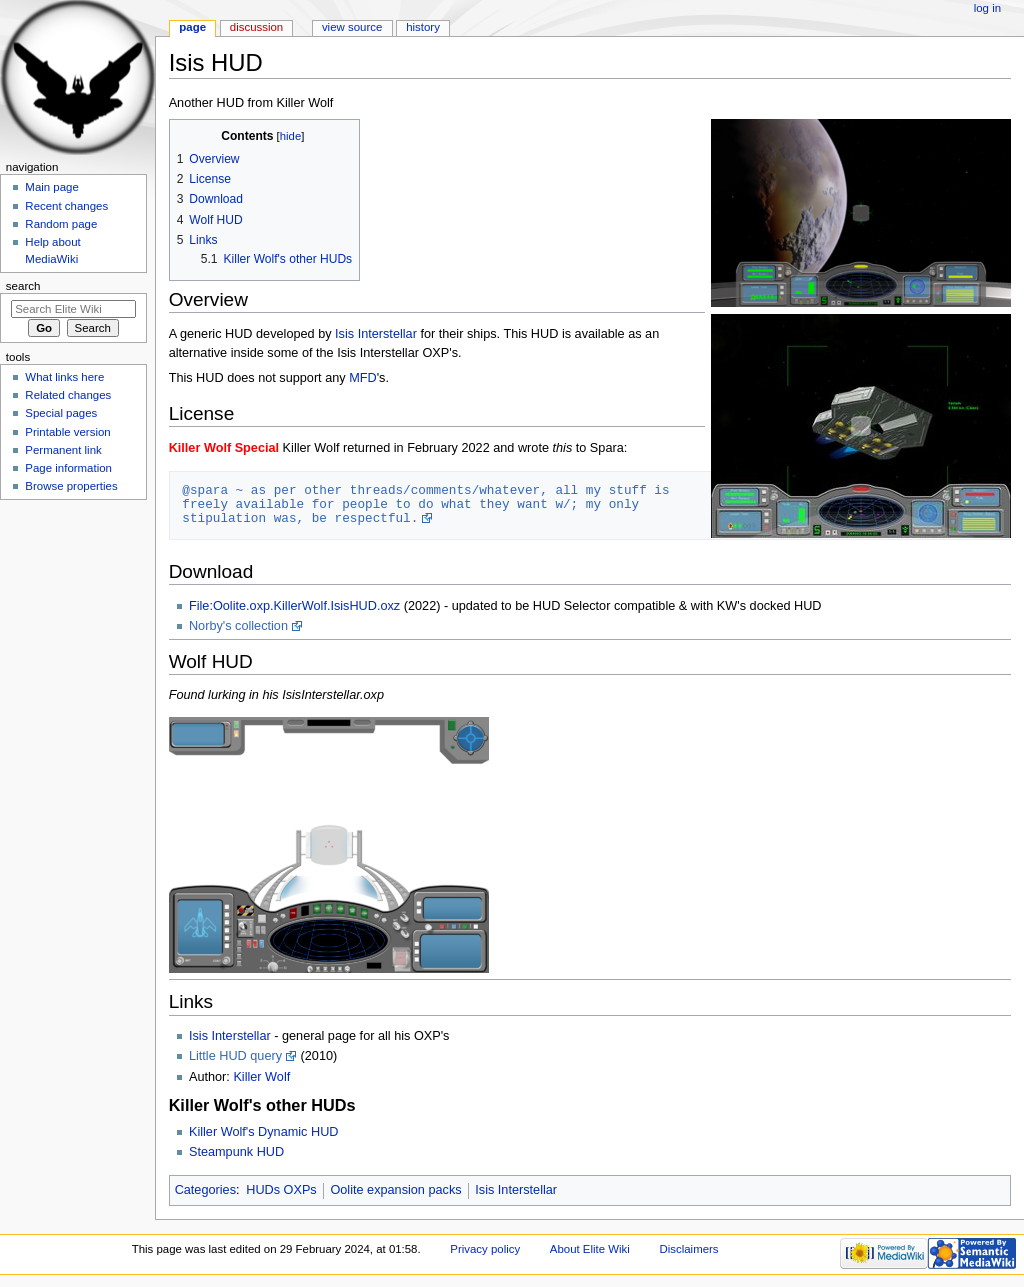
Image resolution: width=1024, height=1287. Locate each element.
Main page (52, 187)
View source (352, 27)
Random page (61, 224)
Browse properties (71, 486)
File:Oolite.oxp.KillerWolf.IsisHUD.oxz (294, 606)
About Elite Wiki (590, 1249)
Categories (205, 1190)
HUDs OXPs (281, 1190)
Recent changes (66, 206)
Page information (68, 468)
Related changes (68, 395)
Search (23, 286)
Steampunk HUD (236, 1152)
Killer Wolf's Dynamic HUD (264, 1132)
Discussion (256, 27)
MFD (362, 378)
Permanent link (63, 450)
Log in (987, 8)
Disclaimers (689, 1249)
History (423, 27)
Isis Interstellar (376, 334)
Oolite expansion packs (395, 1190)
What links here (64, 377)
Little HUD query (235, 1056)
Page (192, 27)
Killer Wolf (261, 1077)
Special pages (61, 413)
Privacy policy (485, 1249)
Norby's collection (238, 626)
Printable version (67, 432)
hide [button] (290, 136)
